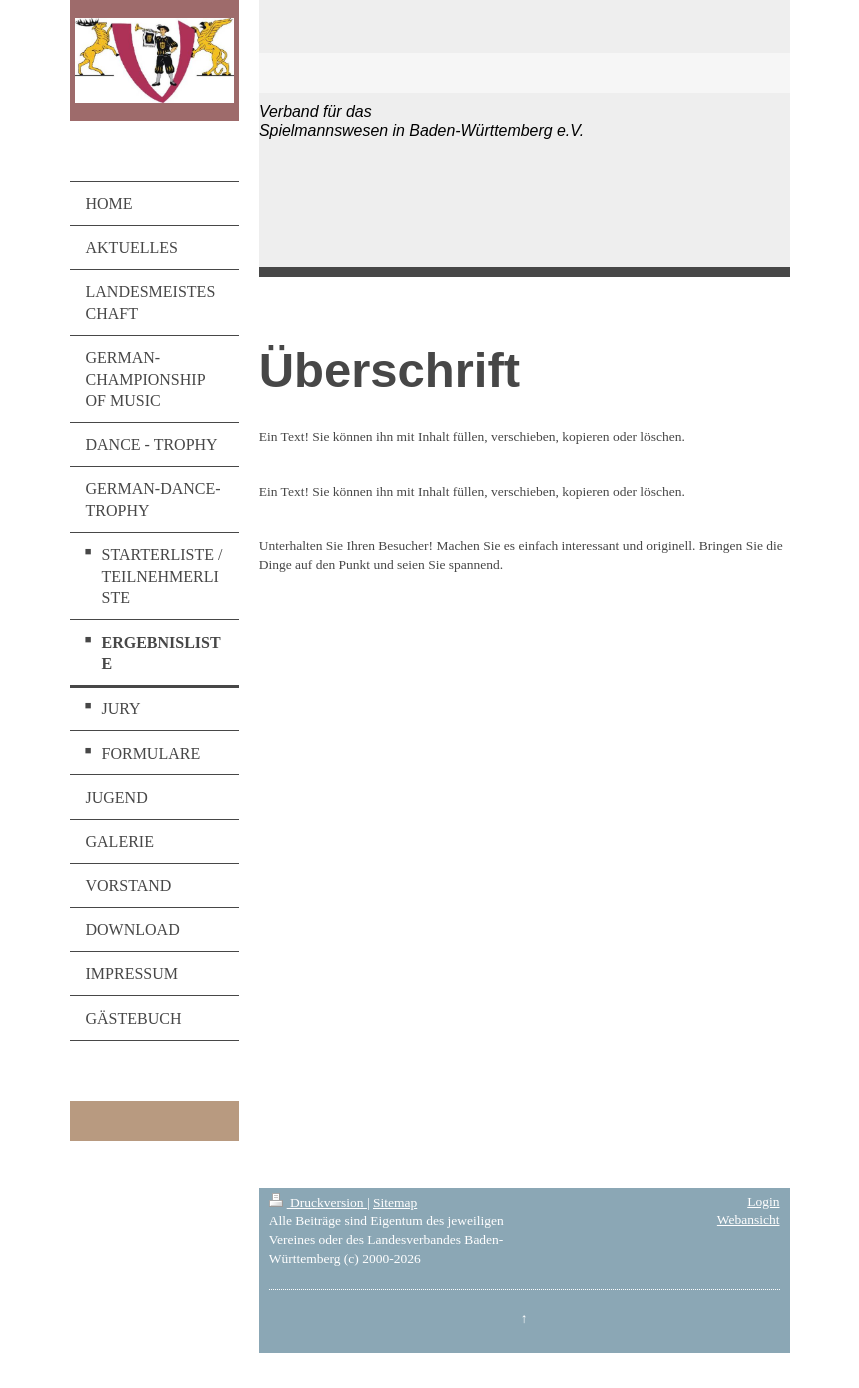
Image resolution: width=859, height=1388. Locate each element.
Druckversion (318, 1202)
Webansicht (748, 1219)
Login (763, 1201)
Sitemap (395, 1202)
